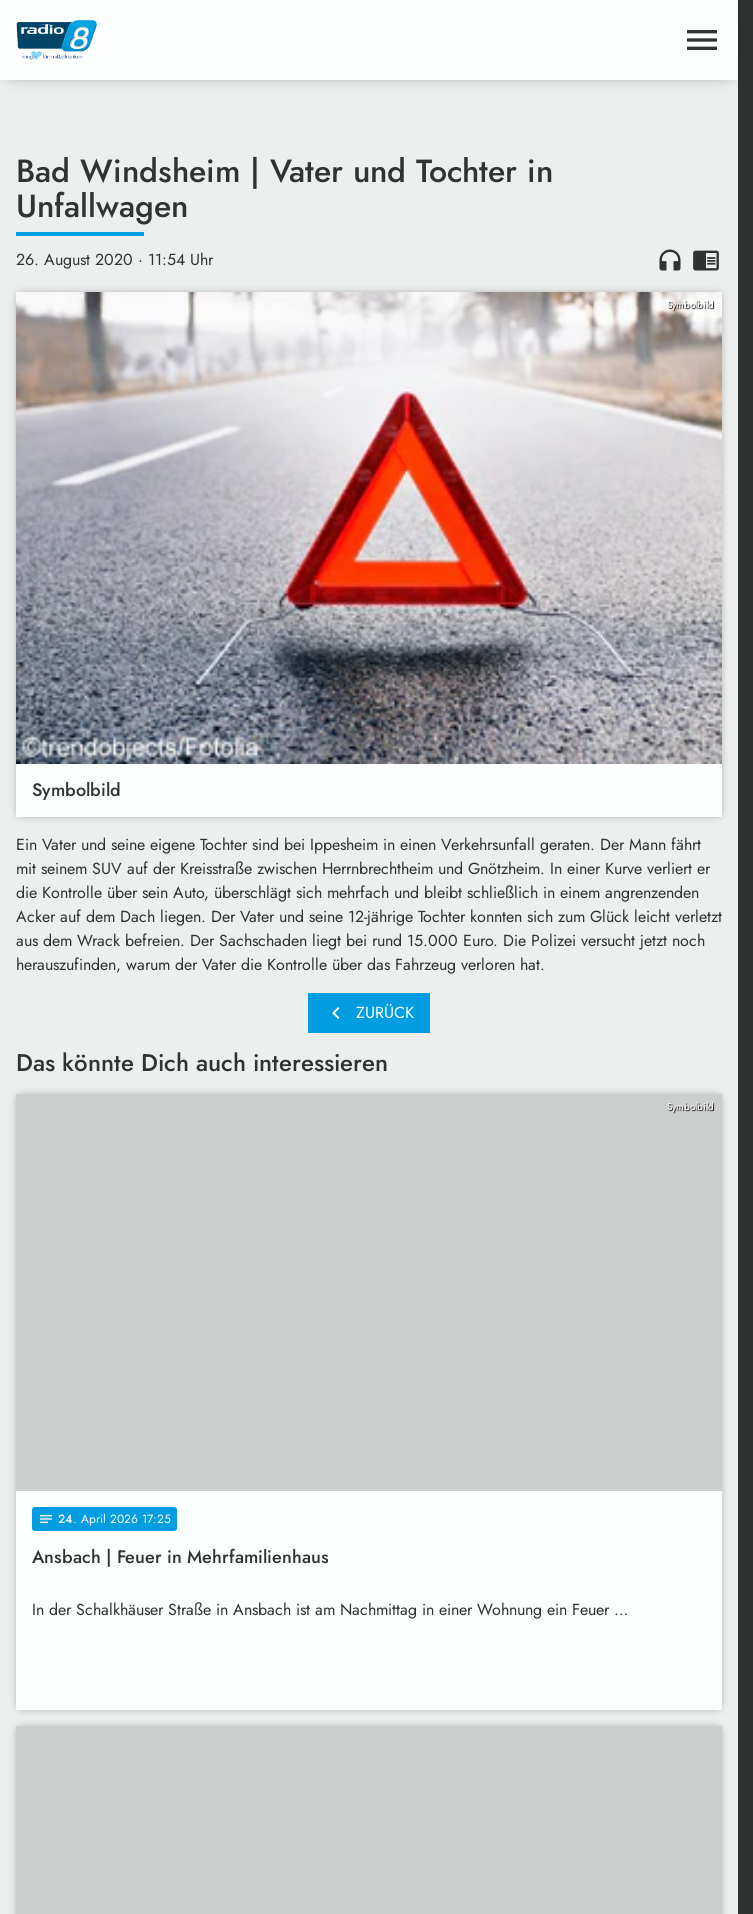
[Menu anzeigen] (702, 40)
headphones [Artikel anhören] (670, 260)
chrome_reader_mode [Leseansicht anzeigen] (706, 260)
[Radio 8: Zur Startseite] (192, 40)
